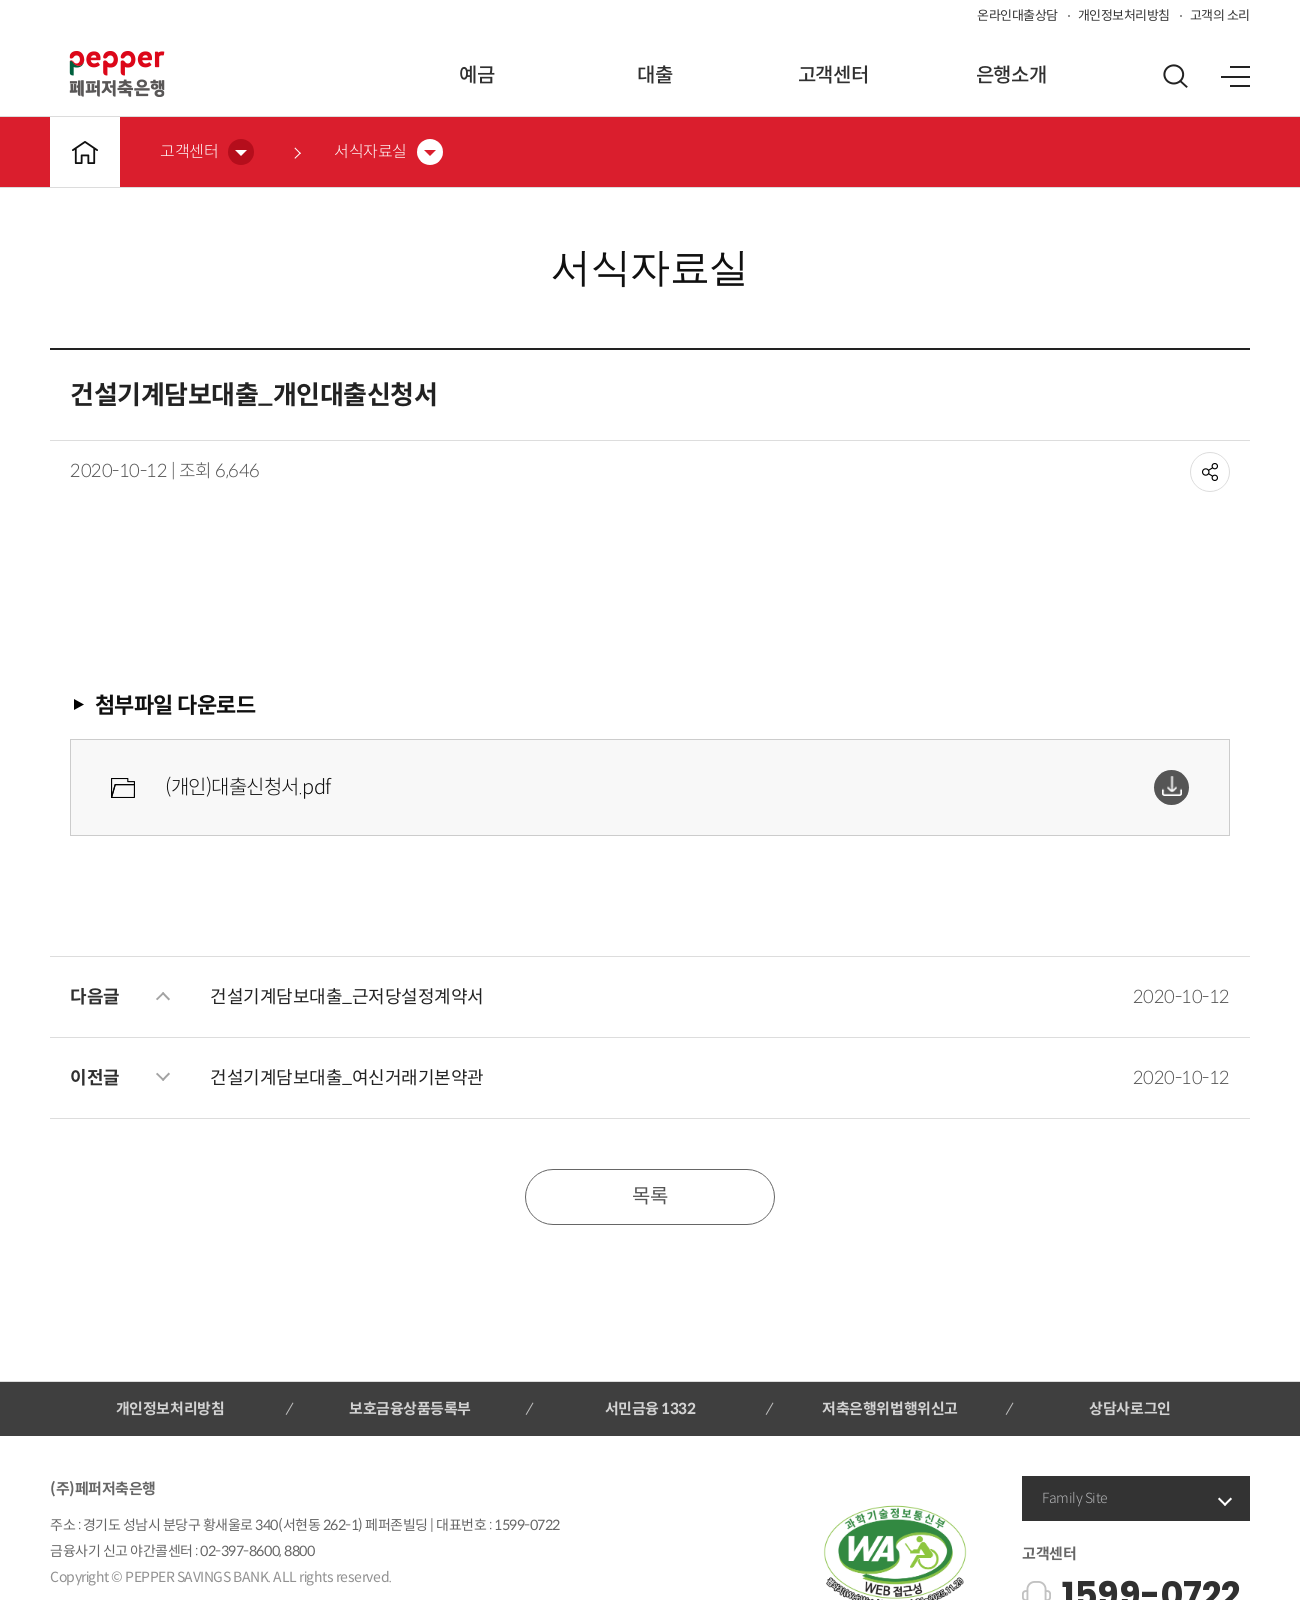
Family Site (1075, 1498)
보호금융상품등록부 (410, 1408)
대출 (654, 75)
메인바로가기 (85, 152)
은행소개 (1011, 75)
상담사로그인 (1129, 1408)
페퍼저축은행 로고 (117, 74)
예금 (476, 75)
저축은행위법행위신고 (889, 1408)
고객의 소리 (1220, 15)
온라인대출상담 (1017, 15)
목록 (649, 1196)
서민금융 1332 (650, 1408)
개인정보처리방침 (1124, 15)
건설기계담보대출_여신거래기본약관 (347, 1078)
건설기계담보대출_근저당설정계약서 (347, 997)
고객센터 (833, 75)
